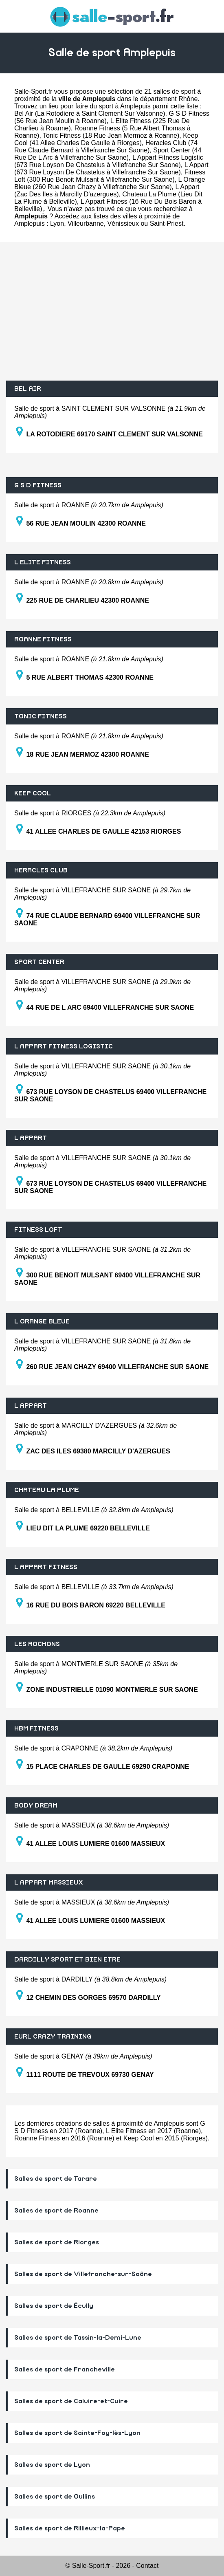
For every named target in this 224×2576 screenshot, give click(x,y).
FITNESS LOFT (38, 1229)
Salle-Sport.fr (33, 91)
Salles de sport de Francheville (64, 2369)
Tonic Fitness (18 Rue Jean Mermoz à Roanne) (111, 135)
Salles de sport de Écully (53, 2306)
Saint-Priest (167, 223)
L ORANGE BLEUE (42, 1321)
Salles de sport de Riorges (56, 2242)
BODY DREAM (35, 1805)
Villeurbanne (86, 223)
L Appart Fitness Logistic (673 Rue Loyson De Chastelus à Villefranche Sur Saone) (108, 161)
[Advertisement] (112, 311)
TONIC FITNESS (40, 716)
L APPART (30, 1138)
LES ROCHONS (37, 1644)
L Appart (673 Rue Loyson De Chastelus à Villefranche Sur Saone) (111, 168)
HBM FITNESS (36, 1728)
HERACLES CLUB (41, 870)
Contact (147, 2565)
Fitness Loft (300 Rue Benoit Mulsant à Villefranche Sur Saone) (109, 176)
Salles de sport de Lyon (52, 2465)
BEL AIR (27, 388)
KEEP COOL (32, 793)
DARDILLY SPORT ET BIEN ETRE (67, 1959)
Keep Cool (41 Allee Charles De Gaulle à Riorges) (106, 139)
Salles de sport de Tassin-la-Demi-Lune (77, 2337)
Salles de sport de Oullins (54, 2496)
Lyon (57, 223)
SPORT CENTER (39, 962)
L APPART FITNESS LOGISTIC (63, 1046)
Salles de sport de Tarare (55, 2178)
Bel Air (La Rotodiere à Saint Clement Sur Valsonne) (89, 113)
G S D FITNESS (37, 485)
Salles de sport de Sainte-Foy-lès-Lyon (77, 2433)
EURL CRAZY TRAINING (52, 2036)
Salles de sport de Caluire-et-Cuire (71, 2401)
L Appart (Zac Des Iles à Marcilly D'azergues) (107, 190)
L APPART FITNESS (45, 1567)
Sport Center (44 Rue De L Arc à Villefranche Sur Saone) (108, 154)
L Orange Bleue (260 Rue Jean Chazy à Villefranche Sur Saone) (109, 183)
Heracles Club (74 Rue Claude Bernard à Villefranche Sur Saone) (106, 146)
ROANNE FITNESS (43, 639)
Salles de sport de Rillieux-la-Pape (69, 2528)
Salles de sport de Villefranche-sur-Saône (83, 2274)
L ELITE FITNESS (42, 562)
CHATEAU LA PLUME (46, 1490)
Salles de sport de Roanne (56, 2210)
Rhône (188, 98)
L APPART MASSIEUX (48, 1882)
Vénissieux (123, 223)
